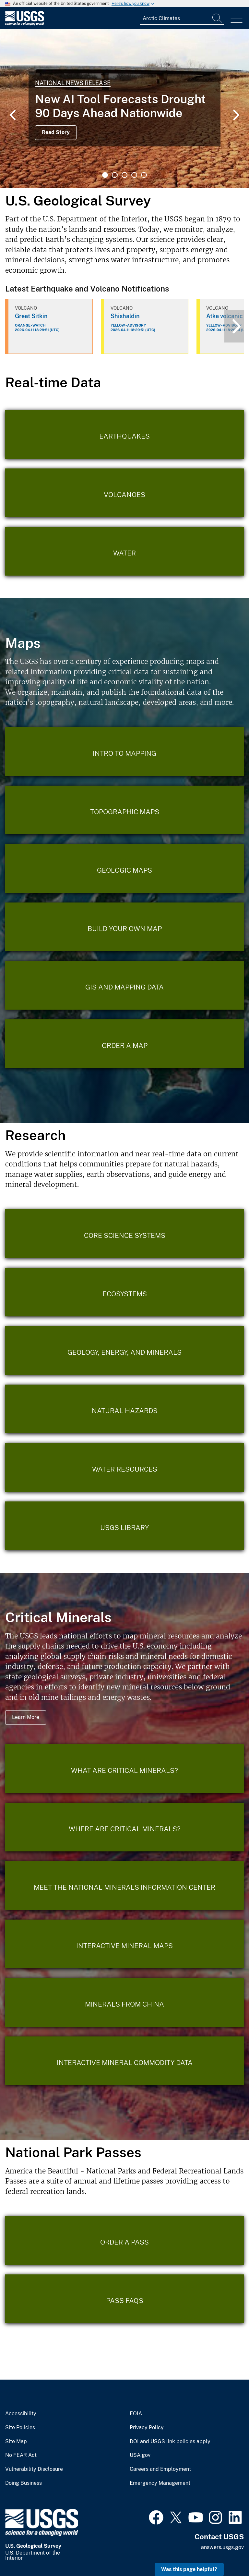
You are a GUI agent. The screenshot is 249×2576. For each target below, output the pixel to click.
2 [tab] (115, 175)
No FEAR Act (21, 2455)
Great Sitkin (31, 316)
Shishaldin (125, 316)
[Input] (182, 18)
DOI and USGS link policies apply (170, 2442)
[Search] (217, 18)
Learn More (25, 1717)
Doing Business (23, 2483)
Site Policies (20, 2428)
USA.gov (140, 2455)
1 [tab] (105, 175)
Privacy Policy (147, 2428)
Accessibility (20, 2414)
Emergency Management (160, 2483)
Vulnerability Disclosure (34, 2469)
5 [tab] (144, 175)
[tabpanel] (124, 108)
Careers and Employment (160, 2469)
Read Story (56, 132)
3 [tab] (124, 175)
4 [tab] (134, 175)
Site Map (16, 2442)
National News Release (73, 83)
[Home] (24, 24)
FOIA (136, 2414)
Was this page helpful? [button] (189, 2569)
